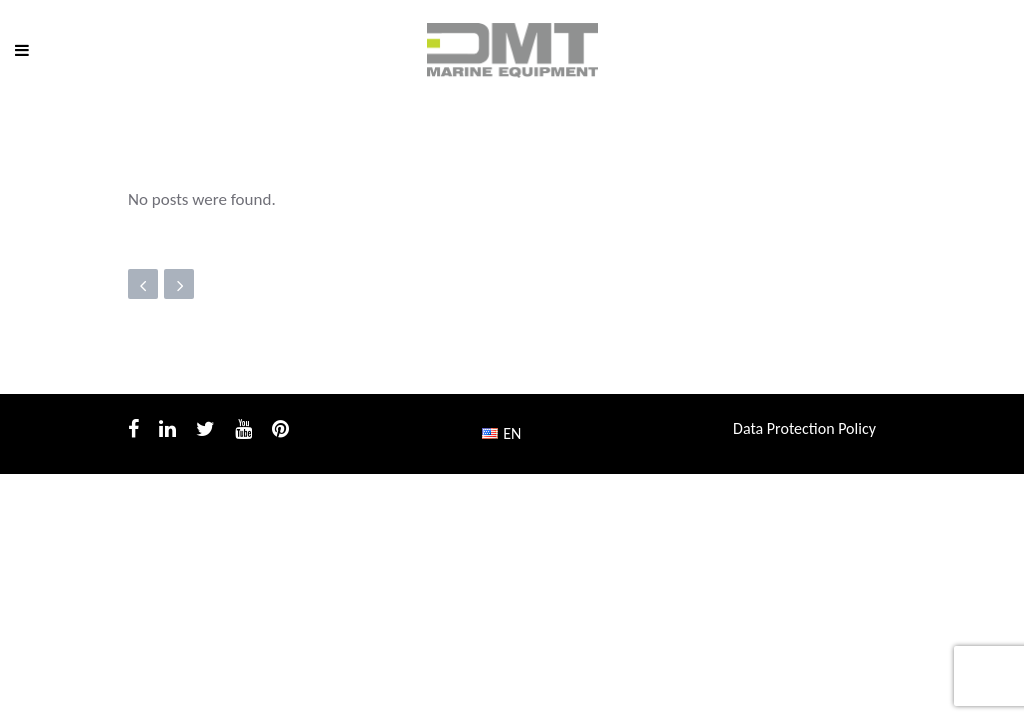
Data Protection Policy (804, 428)
